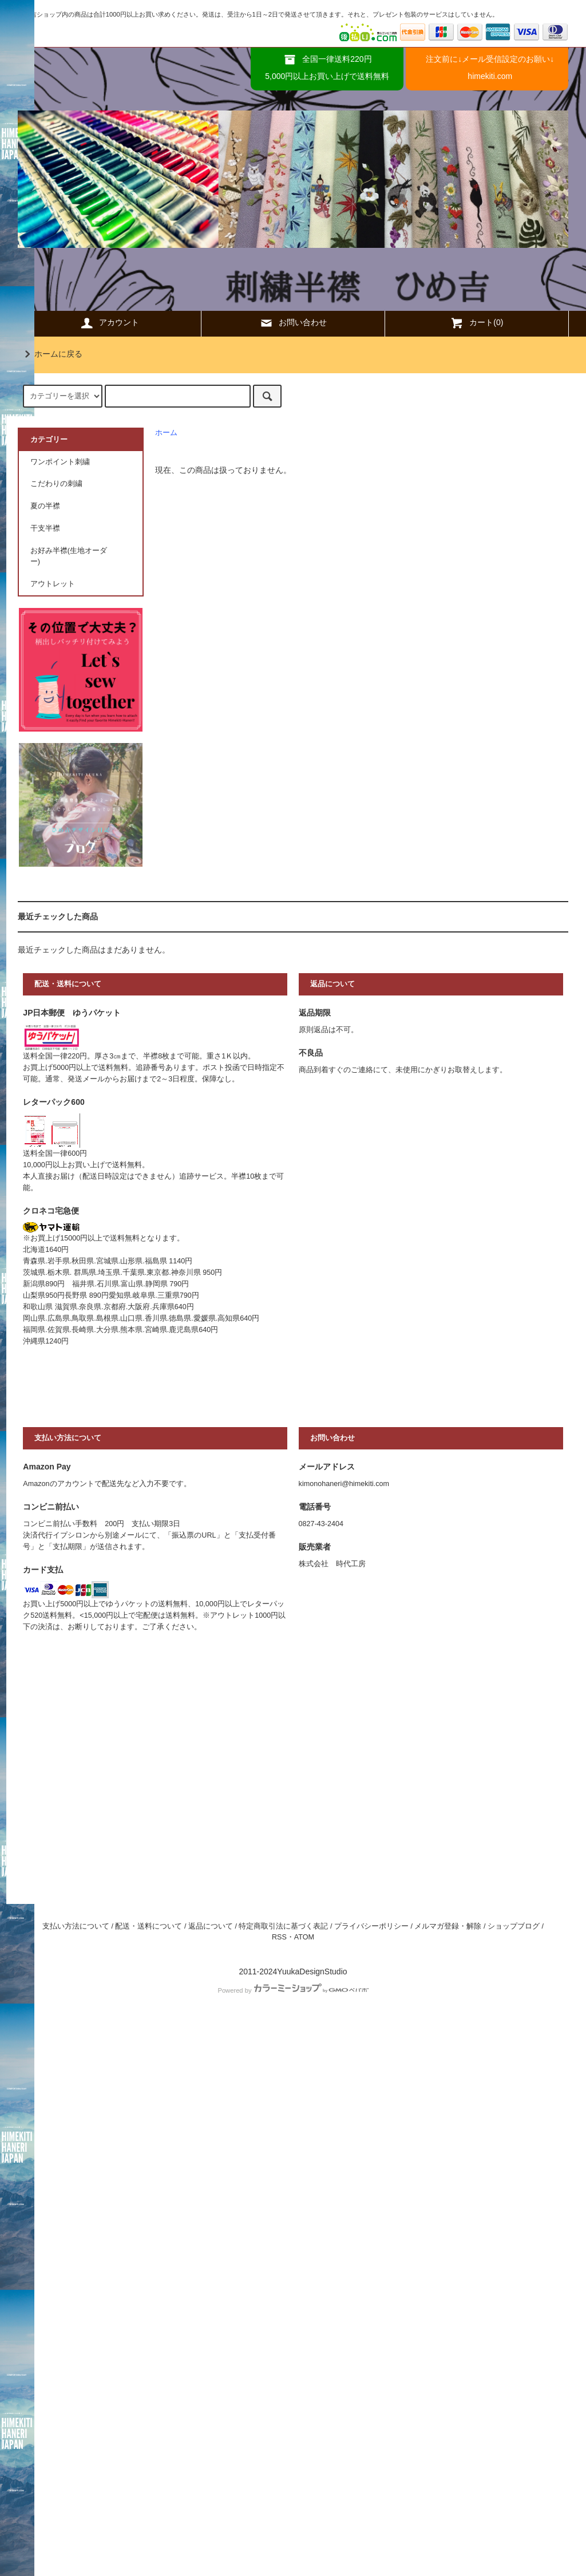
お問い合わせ (293, 323)
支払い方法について (75, 1926)
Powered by (292, 1990)
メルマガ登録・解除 (447, 1926)
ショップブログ (514, 1926)
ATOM (304, 1937)
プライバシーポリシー (371, 1926)
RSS (279, 1937)
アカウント (109, 323)
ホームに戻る (51, 353)
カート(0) (476, 323)
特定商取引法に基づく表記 (283, 1926)
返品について (210, 1926)
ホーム (166, 433)
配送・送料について (148, 1926)
